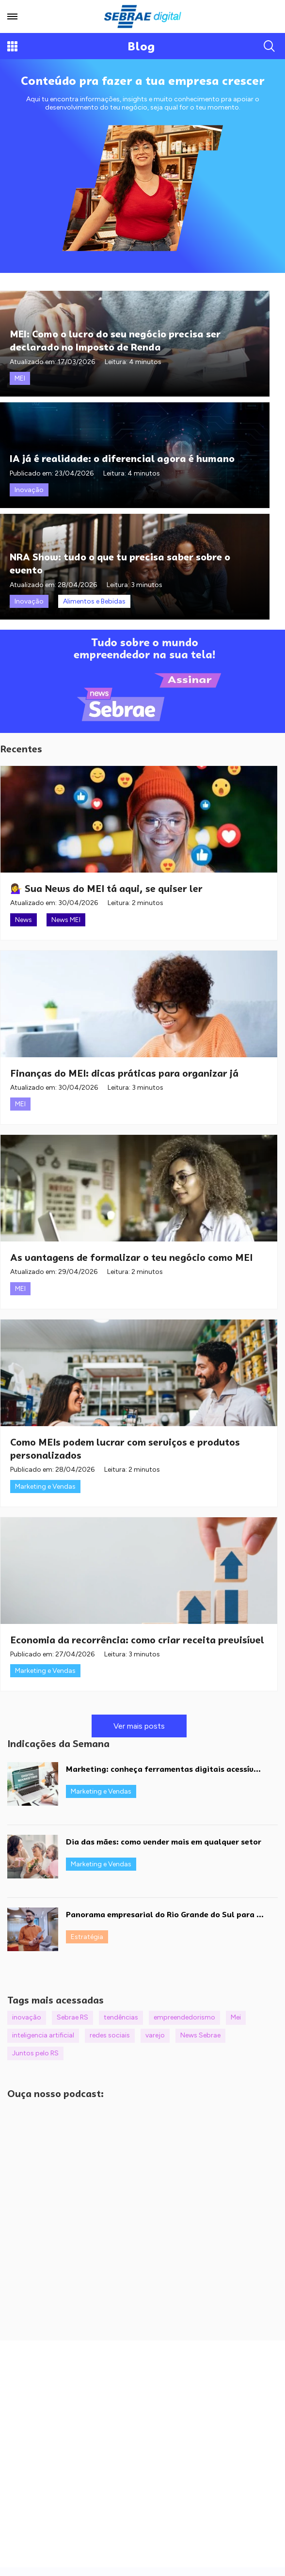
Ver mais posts (139, 1726)
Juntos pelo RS (35, 2053)
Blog (141, 46)
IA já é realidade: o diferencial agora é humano (122, 458)
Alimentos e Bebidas (94, 601)
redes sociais (110, 2035)
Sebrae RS (72, 2017)
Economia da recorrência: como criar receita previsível (137, 1640)
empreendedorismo (184, 2017)
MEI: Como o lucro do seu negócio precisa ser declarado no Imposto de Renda (115, 340)
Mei (236, 2017)
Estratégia (87, 1937)
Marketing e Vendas (45, 1486)
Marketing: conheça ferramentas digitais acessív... (163, 1769)
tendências (121, 2017)
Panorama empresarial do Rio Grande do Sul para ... (165, 1914)
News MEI (65, 920)
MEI (20, 378)
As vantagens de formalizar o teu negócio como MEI (131, 1257)
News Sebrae (200, 2035)
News (23, 920)
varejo (155, 2035)
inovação (26, 2017)
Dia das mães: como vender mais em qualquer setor (163, 1842)
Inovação (29, 490)
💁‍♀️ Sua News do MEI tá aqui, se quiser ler (106, 888)
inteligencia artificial (43, 2035)
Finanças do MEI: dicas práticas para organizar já (124, 1073)
